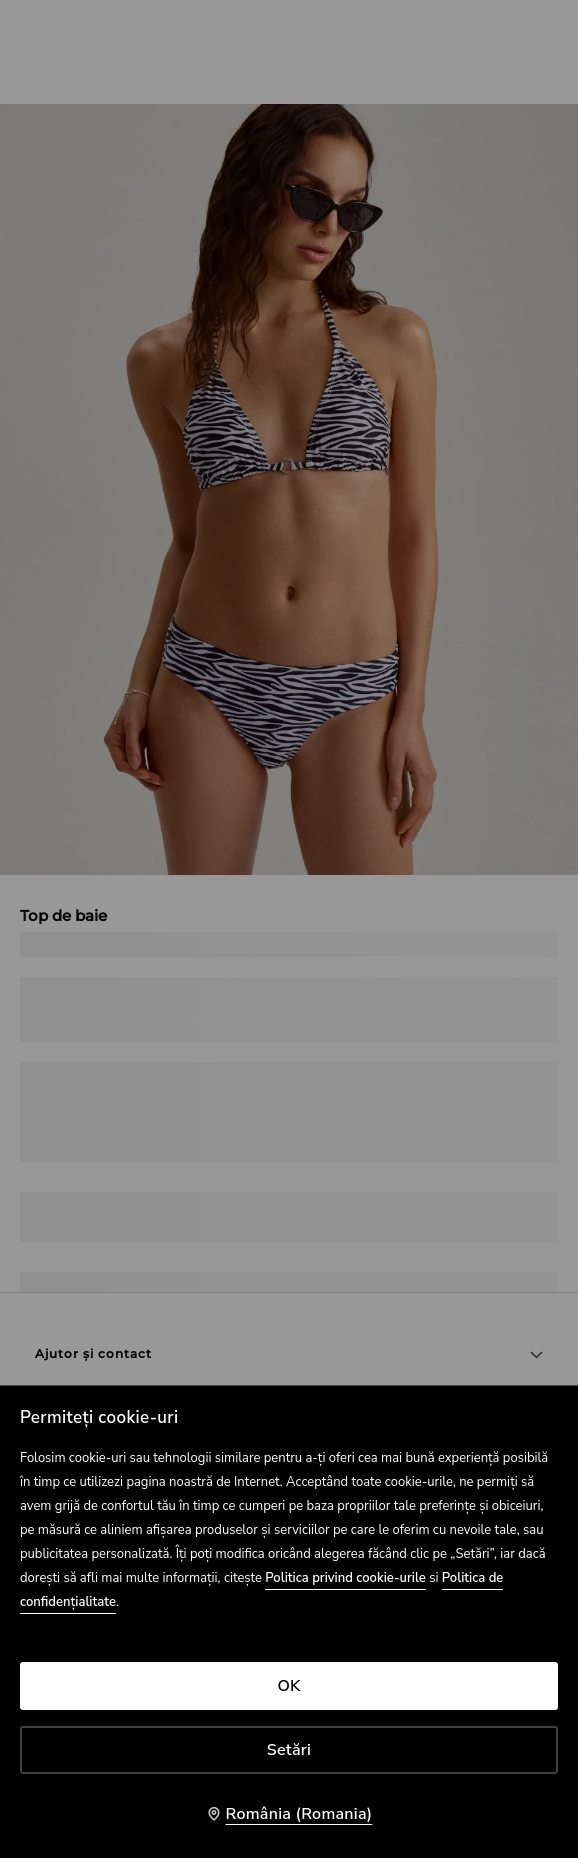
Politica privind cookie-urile (345, 1578)
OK (288, 1686)
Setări (289, 1750)
